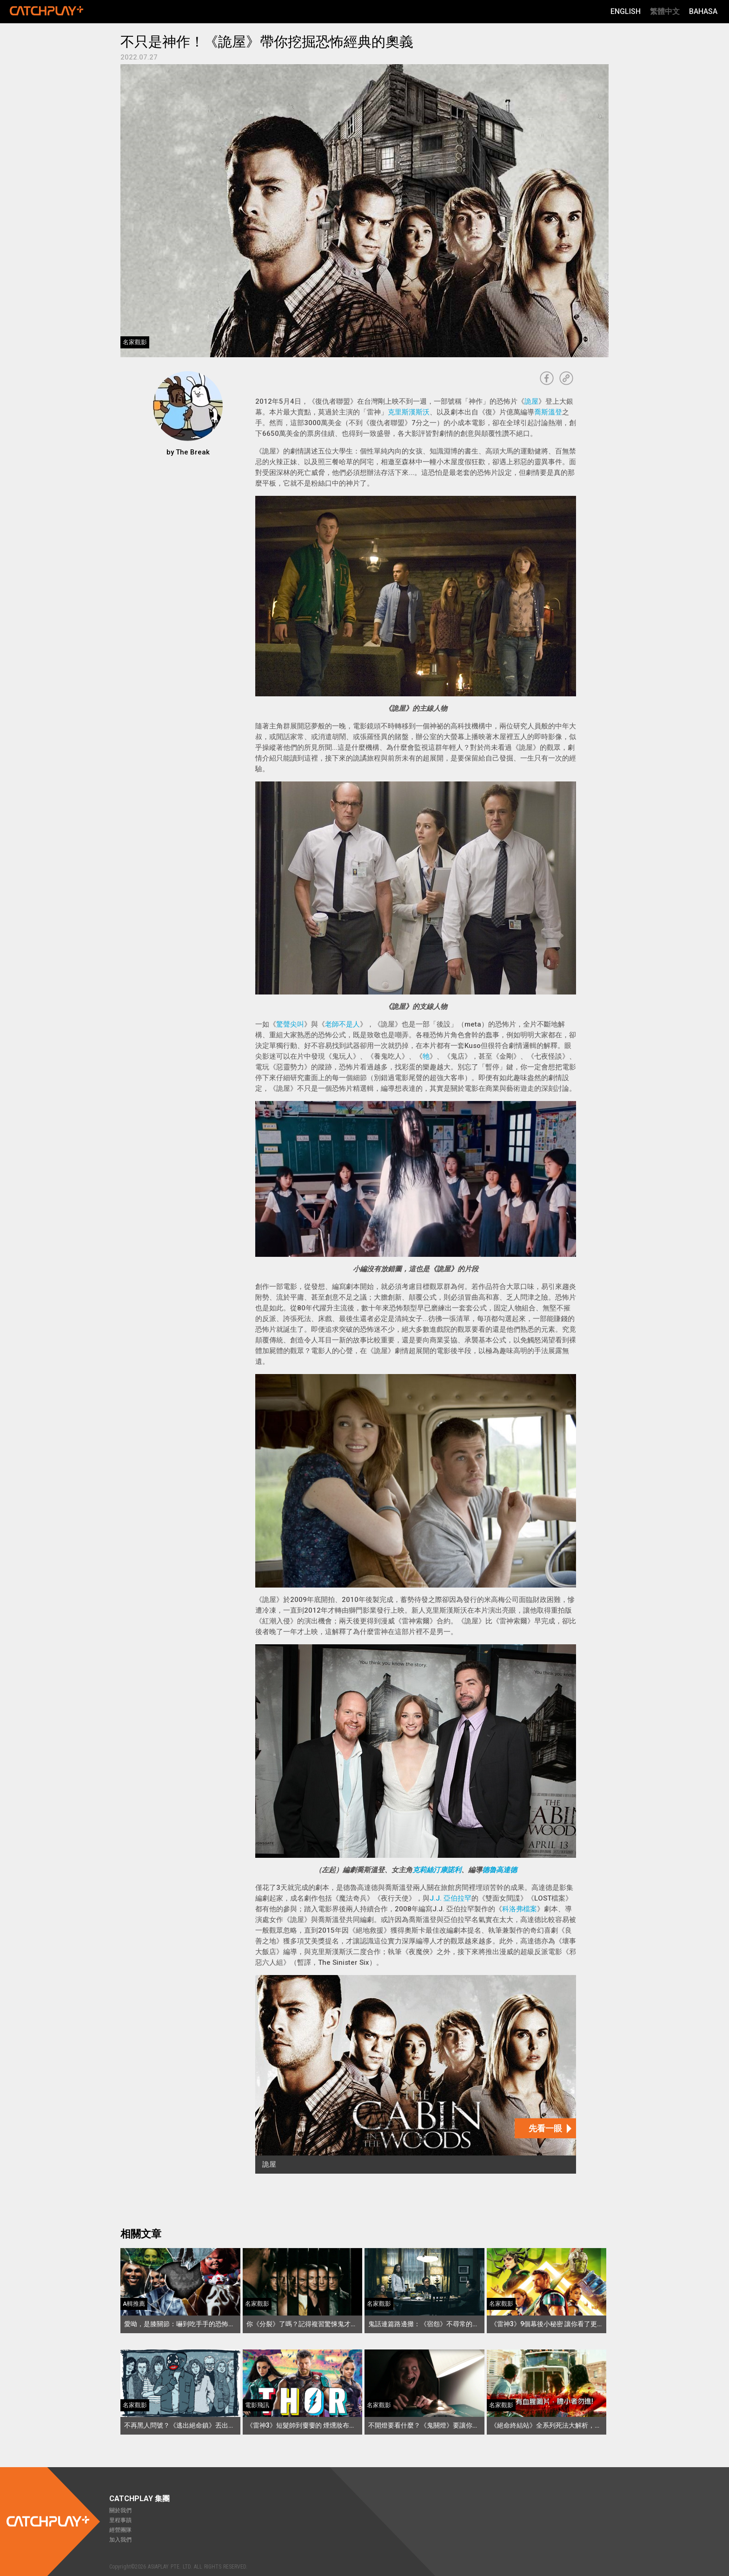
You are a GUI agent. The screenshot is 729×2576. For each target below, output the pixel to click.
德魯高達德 (499, 1870)
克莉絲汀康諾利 (436, 1870)
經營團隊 (120, 2530)
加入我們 (120, 2539)
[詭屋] (415, 2074)
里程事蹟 (120, 2520)
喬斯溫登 (548, 412)
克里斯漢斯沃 (409, 412)
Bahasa (703, 11)
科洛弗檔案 (519, 1909)
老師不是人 (342, 1024)
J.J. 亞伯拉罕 (450, 1898)
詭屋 (531, 401)
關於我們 (120, 2510)
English (625, 11)
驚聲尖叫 (290, 1024)
